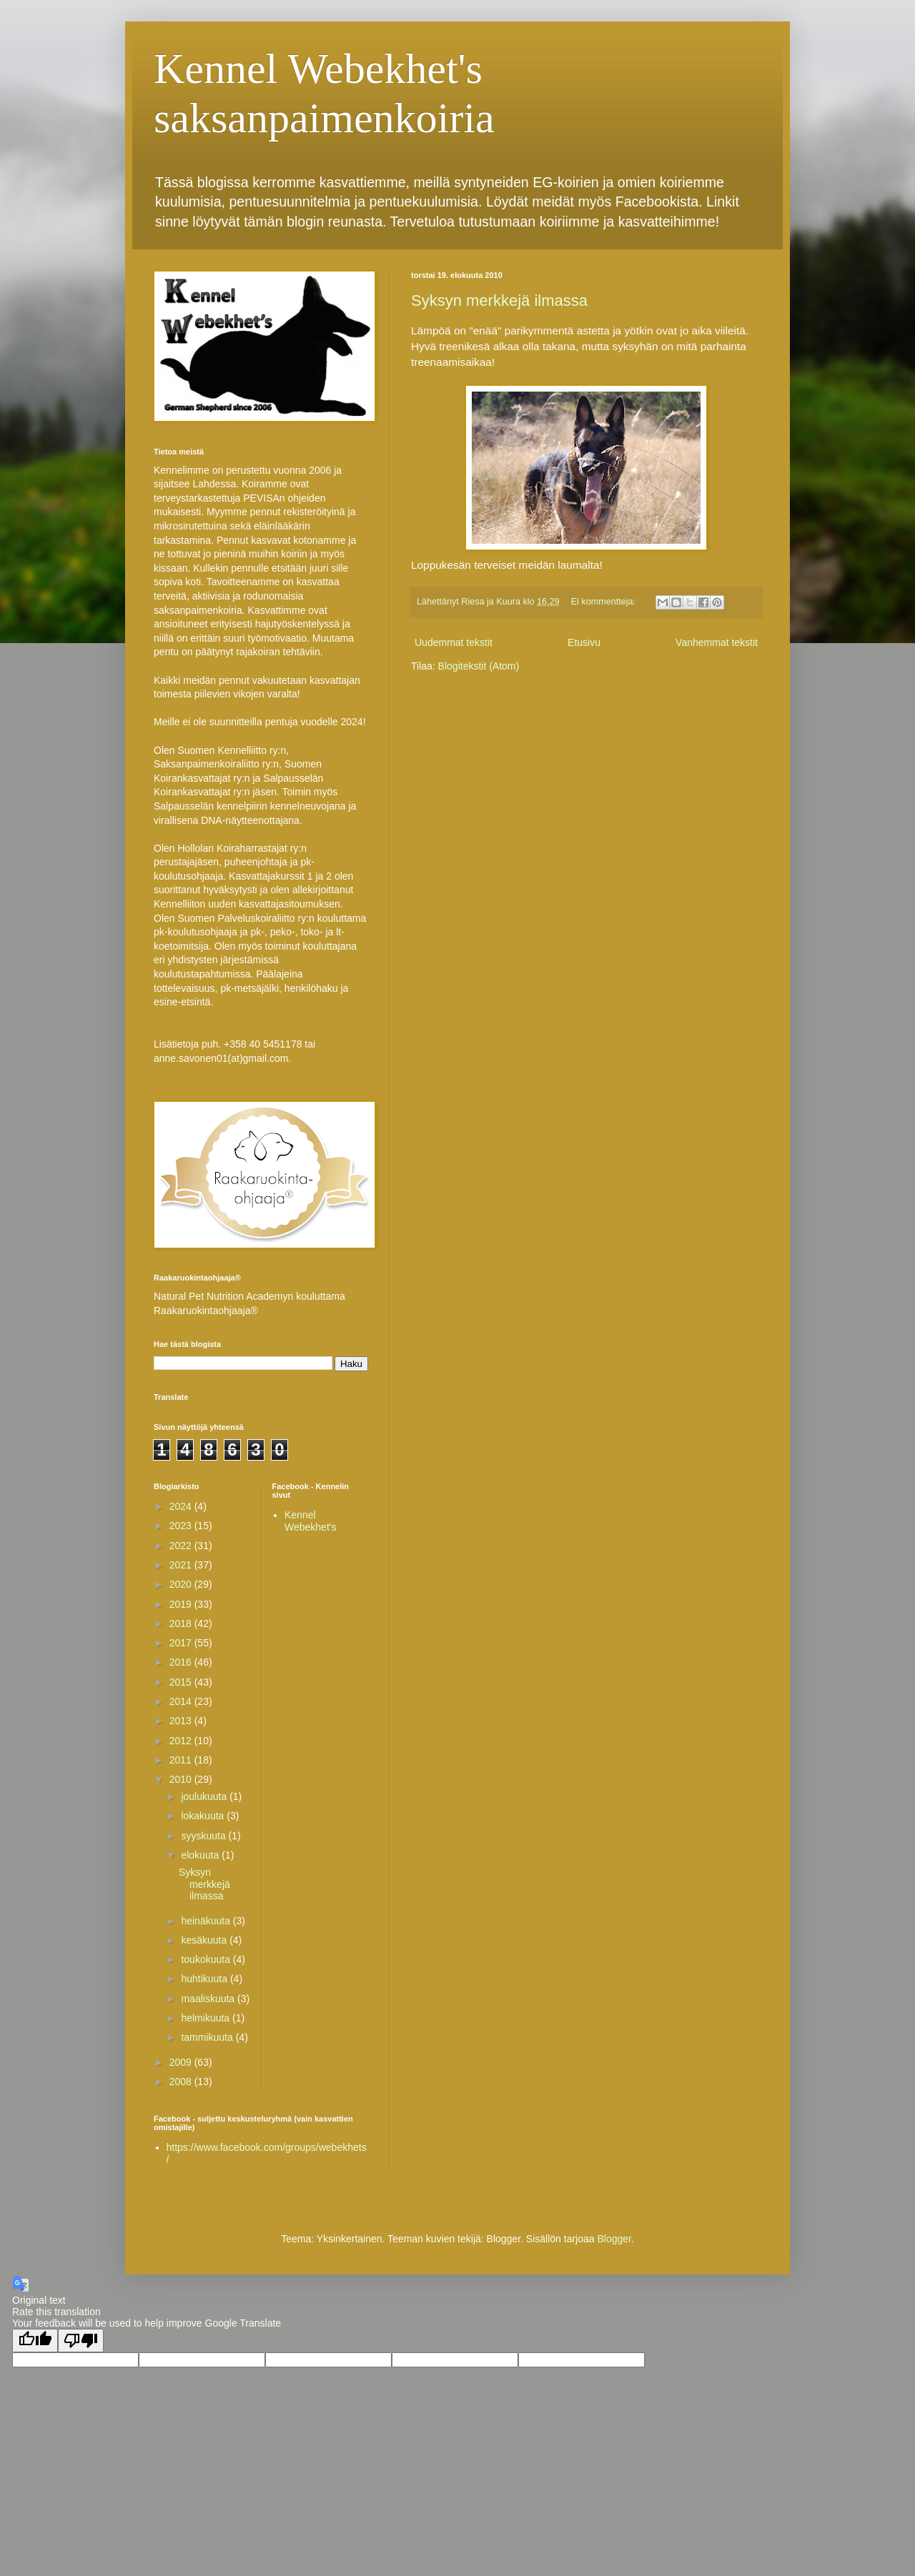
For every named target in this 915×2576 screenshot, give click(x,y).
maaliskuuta (209, 1998)
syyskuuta (204, 1835)
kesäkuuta (205, 1940)
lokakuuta (204, 1815)
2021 (181, 1565)
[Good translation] (35, 2340)
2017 (181, 1642)
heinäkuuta (206, 1920)
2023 (181, 1525)
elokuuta (201, 1855)
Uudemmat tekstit (454, 642)
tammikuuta (208, 2037)
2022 (181, 1545)
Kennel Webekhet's (310, 1521)
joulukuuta (205, 1796)
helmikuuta (206, 2018)
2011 (181, 1760)
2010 (181, 1779)
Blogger (613, 2238)
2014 (181, 1701)
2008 (181, 2081)
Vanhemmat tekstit (717, 642)
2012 (181, 1740)
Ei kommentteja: (604, 602)
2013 (181, 1720)
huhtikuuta (205, 1978)
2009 (181, 2062)
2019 (181, 1604)
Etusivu (584, 642)
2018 (181, 1623)
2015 (181, 1682)
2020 (181, 1584)
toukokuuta (206, 1959)
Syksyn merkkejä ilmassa (499, 300)
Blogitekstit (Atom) (479, 666)
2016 (181, 1662)
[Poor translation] (81, 2340)
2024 (181, 1506)
